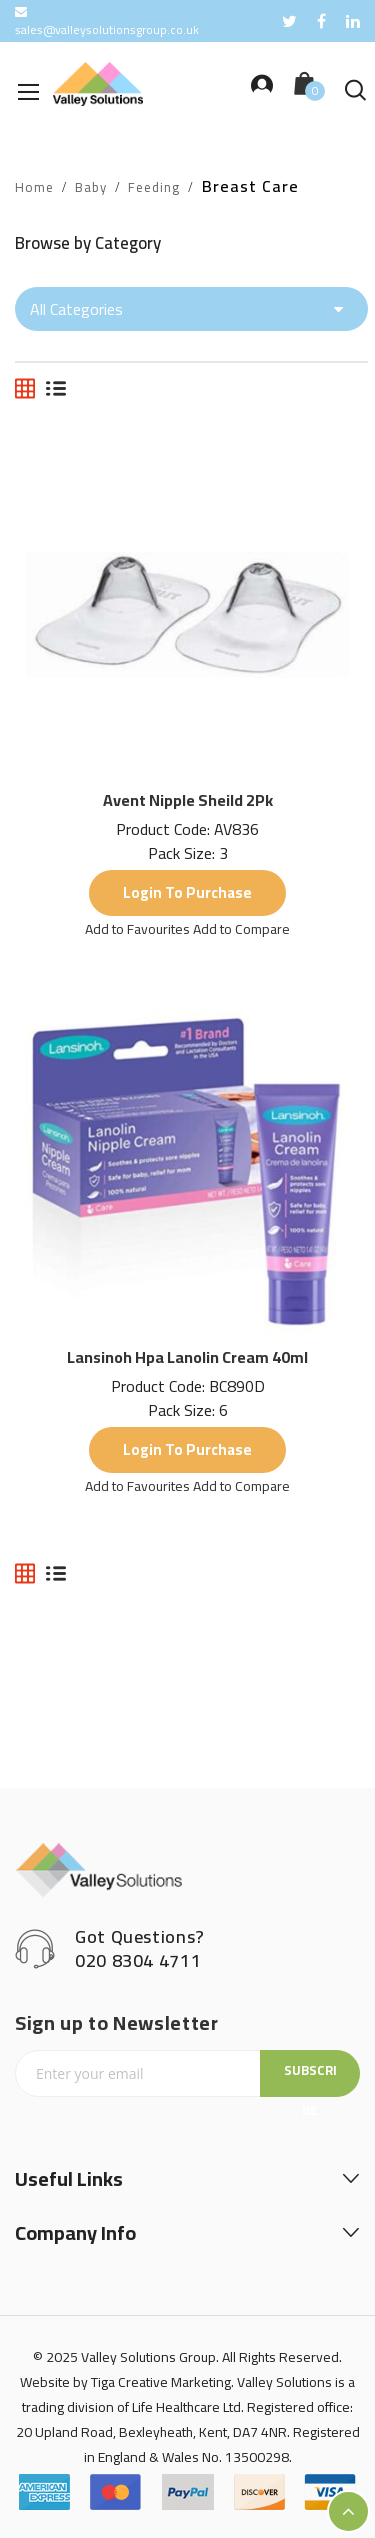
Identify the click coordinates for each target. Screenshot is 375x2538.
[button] (139, 929)
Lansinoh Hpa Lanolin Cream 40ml (187, 1357)
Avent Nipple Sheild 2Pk (188, 800)
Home (34, 188)
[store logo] (98, 84)
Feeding (154, 188)
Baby (91, 188)
